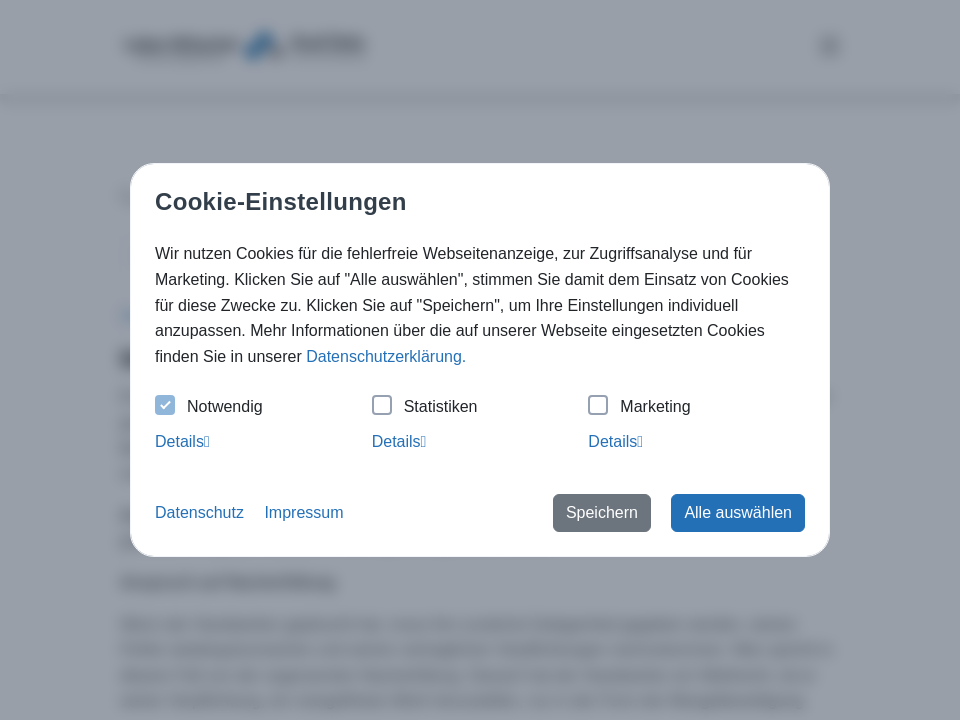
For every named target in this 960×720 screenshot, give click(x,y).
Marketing (639, 407)
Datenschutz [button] (199, 512)
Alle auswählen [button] (738, 512)
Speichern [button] (602, 512)
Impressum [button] (303, 512)
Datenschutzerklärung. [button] (386, 356)
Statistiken (425, 407)
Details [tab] (182, 441)
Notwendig (209, 407)
